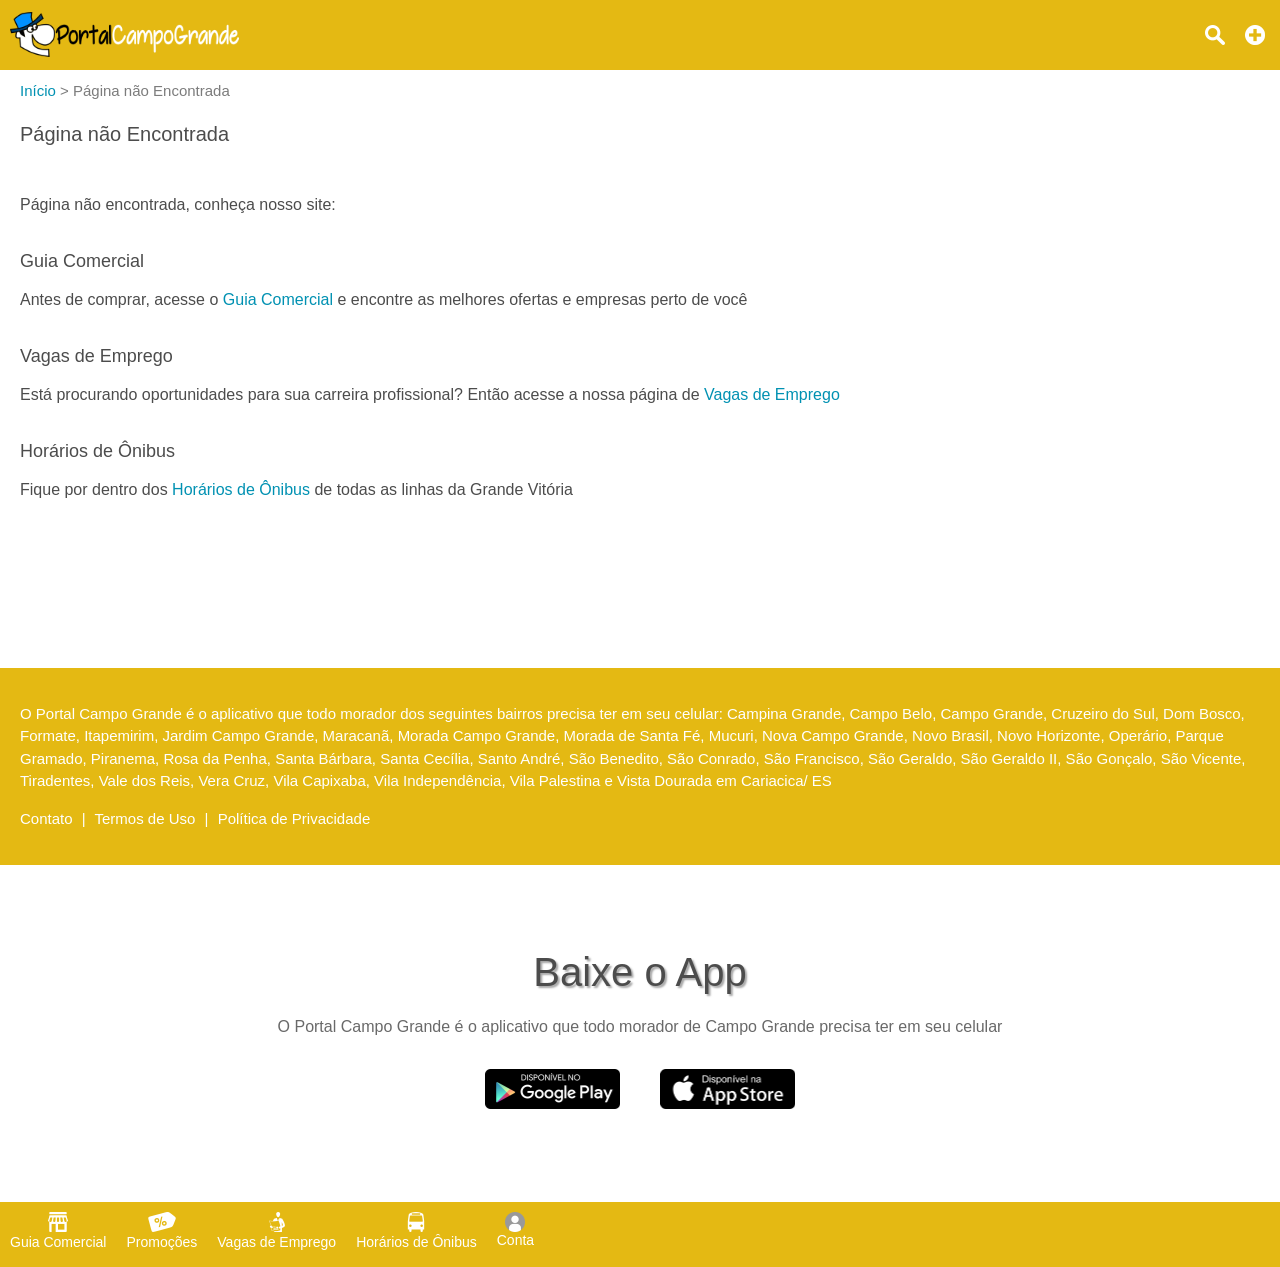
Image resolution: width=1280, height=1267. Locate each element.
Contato (46, 818)
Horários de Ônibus (241, 489)
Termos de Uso (145, 818)
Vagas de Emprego (772, 394)
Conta (515, 1230)
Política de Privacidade (294, 818)
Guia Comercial (278, 299)
